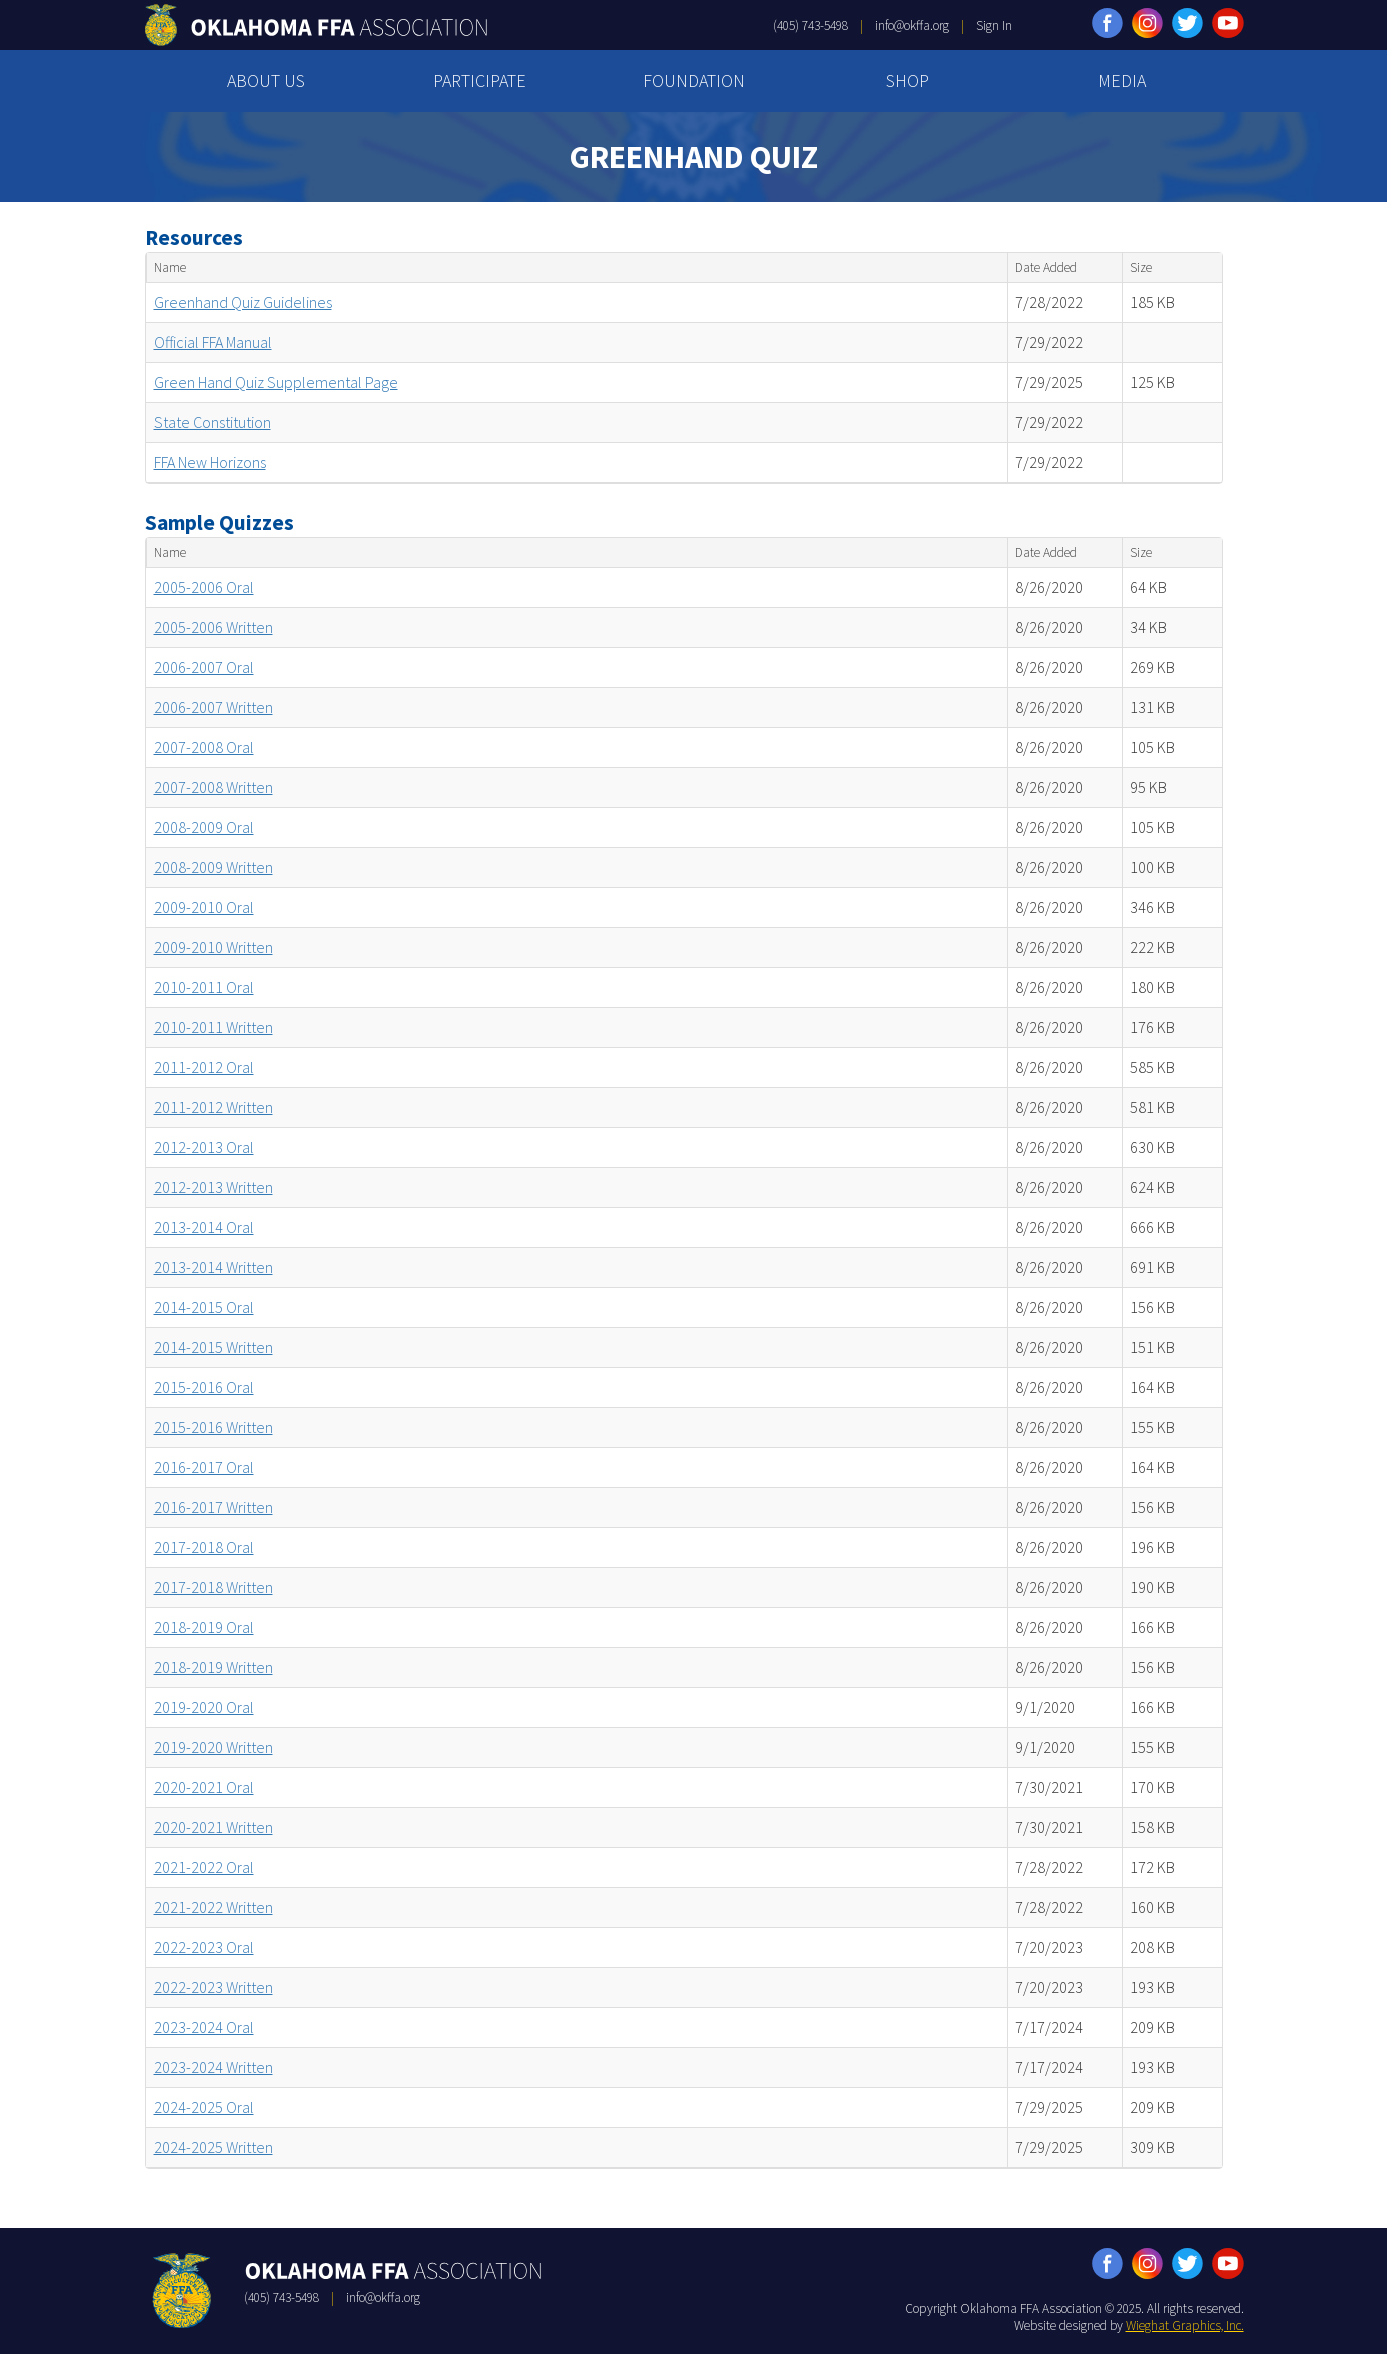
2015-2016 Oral (204, 1387)
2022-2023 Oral (204, 1947)
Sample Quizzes (219, 522)
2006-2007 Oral (204, 667)
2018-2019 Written (213, 1667)
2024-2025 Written (213, 2147)
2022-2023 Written (213, 1987)
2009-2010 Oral (204, 907)
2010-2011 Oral (204, 987)
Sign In (994, 25)
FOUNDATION (694, 80)
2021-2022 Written (213, 1907)
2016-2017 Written (213, 1507)
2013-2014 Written (213, 1267)
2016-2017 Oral (204, 1467)
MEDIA (1122, 80)
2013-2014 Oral (204, 1227)
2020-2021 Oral (204, 1787)
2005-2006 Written (213, 627)
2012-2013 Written (213, 1187)
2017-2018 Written (213, 1587)
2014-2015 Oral (204, 1307)
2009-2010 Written (213, 947)
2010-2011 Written (213, 1027)
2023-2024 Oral (204, 2027)
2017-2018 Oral (204, 1547)
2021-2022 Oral (204, 1867)
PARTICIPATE (479, 80)
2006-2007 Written (213, 707)
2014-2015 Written (213, 1347)
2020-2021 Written (213, 1827)
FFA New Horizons (210, 462)
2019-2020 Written (213, 1747)
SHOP (907, 80)
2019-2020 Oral (204, 1707)
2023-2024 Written (213, 2067)
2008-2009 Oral (204, 827)
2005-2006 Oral (204, 587)
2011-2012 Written (213, 1107)
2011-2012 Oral (204, 1067)
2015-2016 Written (213, 1427)
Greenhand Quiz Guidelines (243, 302)
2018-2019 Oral (204, 1627)
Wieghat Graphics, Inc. (1185, 2325)
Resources (194, 237)
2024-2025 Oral (204, 2107)
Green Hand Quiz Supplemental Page (276, 382)
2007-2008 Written (213, 787)
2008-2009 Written (213, 867)
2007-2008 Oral (204, 747)
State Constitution (212, 422)
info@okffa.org (912, 25)
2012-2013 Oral (204, 1147)
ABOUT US (266, 80)
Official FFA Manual (213, 342)
